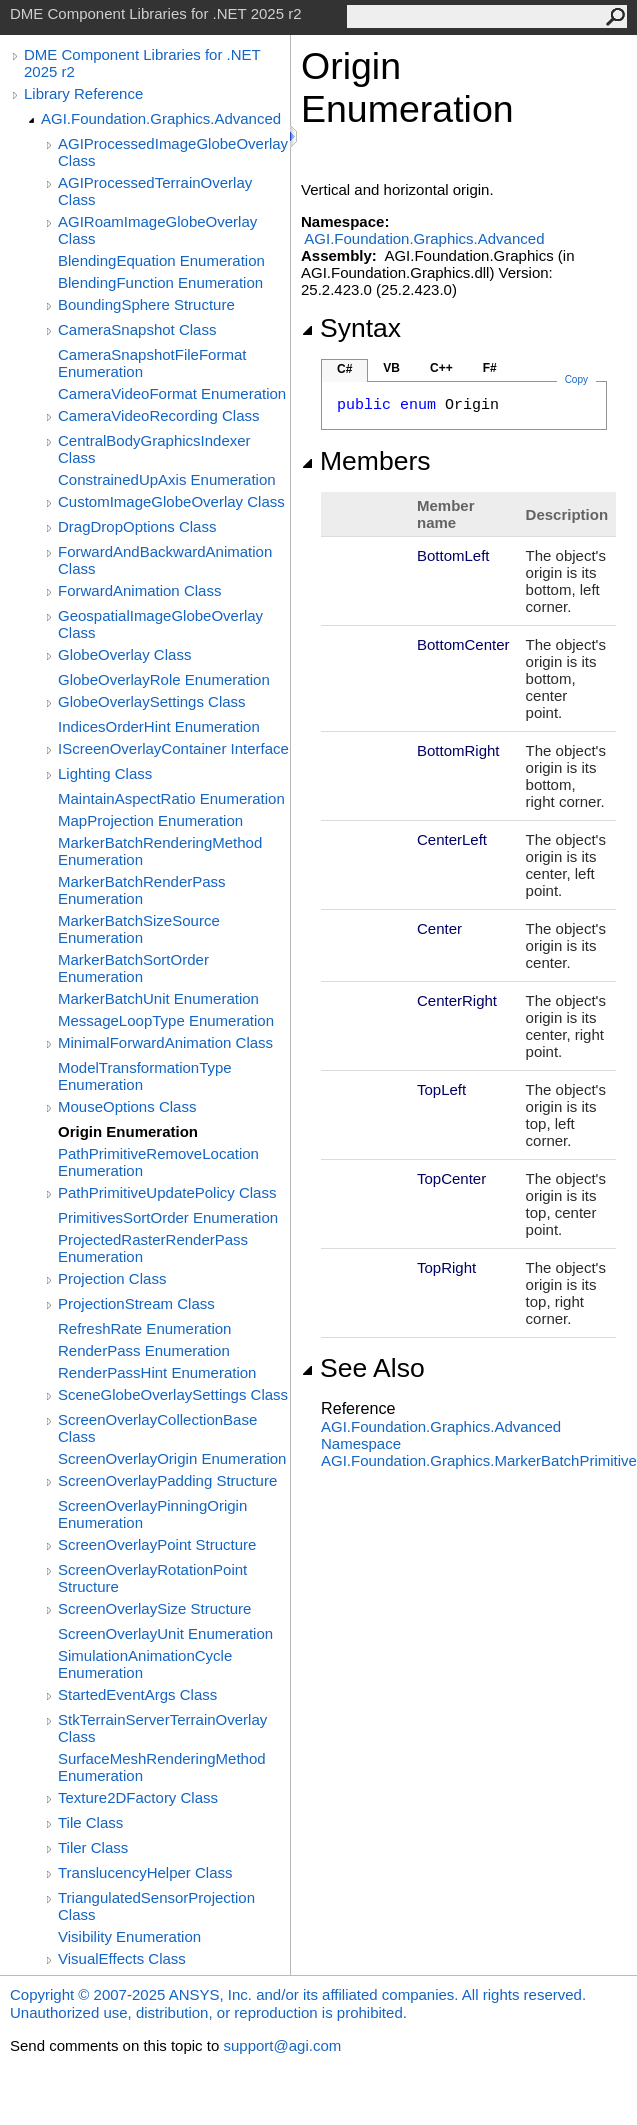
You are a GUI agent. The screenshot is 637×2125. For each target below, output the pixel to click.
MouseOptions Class (127, 1106)
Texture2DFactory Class (138, 1797)
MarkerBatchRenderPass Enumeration (142, 890)
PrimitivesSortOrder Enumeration (168, 1217)
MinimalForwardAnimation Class (165, 1042)
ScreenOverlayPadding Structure (167, 1480)
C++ (441, 368)
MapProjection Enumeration (150, 820)
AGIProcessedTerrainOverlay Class (155, 191)
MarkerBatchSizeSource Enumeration (139, 929)
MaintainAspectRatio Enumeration (171, 798)
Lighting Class (105, 773)
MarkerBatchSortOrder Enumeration (133, 968)
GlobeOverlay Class (124, 654)
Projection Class (112, 1278)
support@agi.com (282, 2045)
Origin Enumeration (128, 1131)
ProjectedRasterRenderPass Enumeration (153, 1248)
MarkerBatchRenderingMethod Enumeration (160, 851)
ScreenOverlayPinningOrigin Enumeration (152, 1514)
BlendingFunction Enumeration (160, 282)
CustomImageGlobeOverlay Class (171, 501)
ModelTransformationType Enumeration (145, 1076)
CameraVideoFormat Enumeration (172, 393)
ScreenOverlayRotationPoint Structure (152, 1578)
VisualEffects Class (122, 1958)
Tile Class (90, 1822)
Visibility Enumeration (129, 1936)
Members (366, 461)
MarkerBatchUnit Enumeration (158, 998)
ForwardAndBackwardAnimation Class (165, 560)
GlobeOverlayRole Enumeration (164, 679)
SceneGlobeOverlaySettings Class (173, 1394)
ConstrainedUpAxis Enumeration (167, 479)
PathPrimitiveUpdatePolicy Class (167, 1192)
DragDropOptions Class (137, 526)
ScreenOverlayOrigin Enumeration (172, 1458)
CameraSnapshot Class (137, 329)
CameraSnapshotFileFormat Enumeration (152, 363)
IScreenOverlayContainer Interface (173, 748)
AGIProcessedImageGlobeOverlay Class (173, 152)
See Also (363, 1368)
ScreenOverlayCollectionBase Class (157, 1428)
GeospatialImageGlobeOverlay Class (160, 624)
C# (344, 369)
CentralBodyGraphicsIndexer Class (154, 449)
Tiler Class (93, 1847)
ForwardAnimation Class (139, 590)
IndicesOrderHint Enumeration (159, 726)
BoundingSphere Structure (146, 304)
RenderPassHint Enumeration (157, 1372)
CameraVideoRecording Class (159, 415)
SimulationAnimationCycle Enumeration (145, 1664)
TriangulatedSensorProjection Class (156, 1906)
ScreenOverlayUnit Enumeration (165, 1633)
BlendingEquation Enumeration (161, 260)
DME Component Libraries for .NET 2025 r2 (142, 63)
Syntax (351, 328)
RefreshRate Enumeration (144, 1328)
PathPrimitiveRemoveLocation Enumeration (158, 1162)
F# (490, 368)
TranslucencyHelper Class (145, 1872)
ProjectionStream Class (136, 1303)
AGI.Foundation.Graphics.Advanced (161, 118)
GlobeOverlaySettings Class (152, 701)
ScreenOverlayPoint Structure (157, 1544)
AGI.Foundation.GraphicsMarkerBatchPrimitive (479, 1460)
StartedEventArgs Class (137, 1694)
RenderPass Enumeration (144, 1350)
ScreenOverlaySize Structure (154, 1608)
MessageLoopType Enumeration (166, 1020)
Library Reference (83, 93)
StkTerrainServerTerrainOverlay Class (162, 1728)
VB (391, 368)
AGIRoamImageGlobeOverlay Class (157, 230)
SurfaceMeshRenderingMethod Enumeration (162, 1767)
